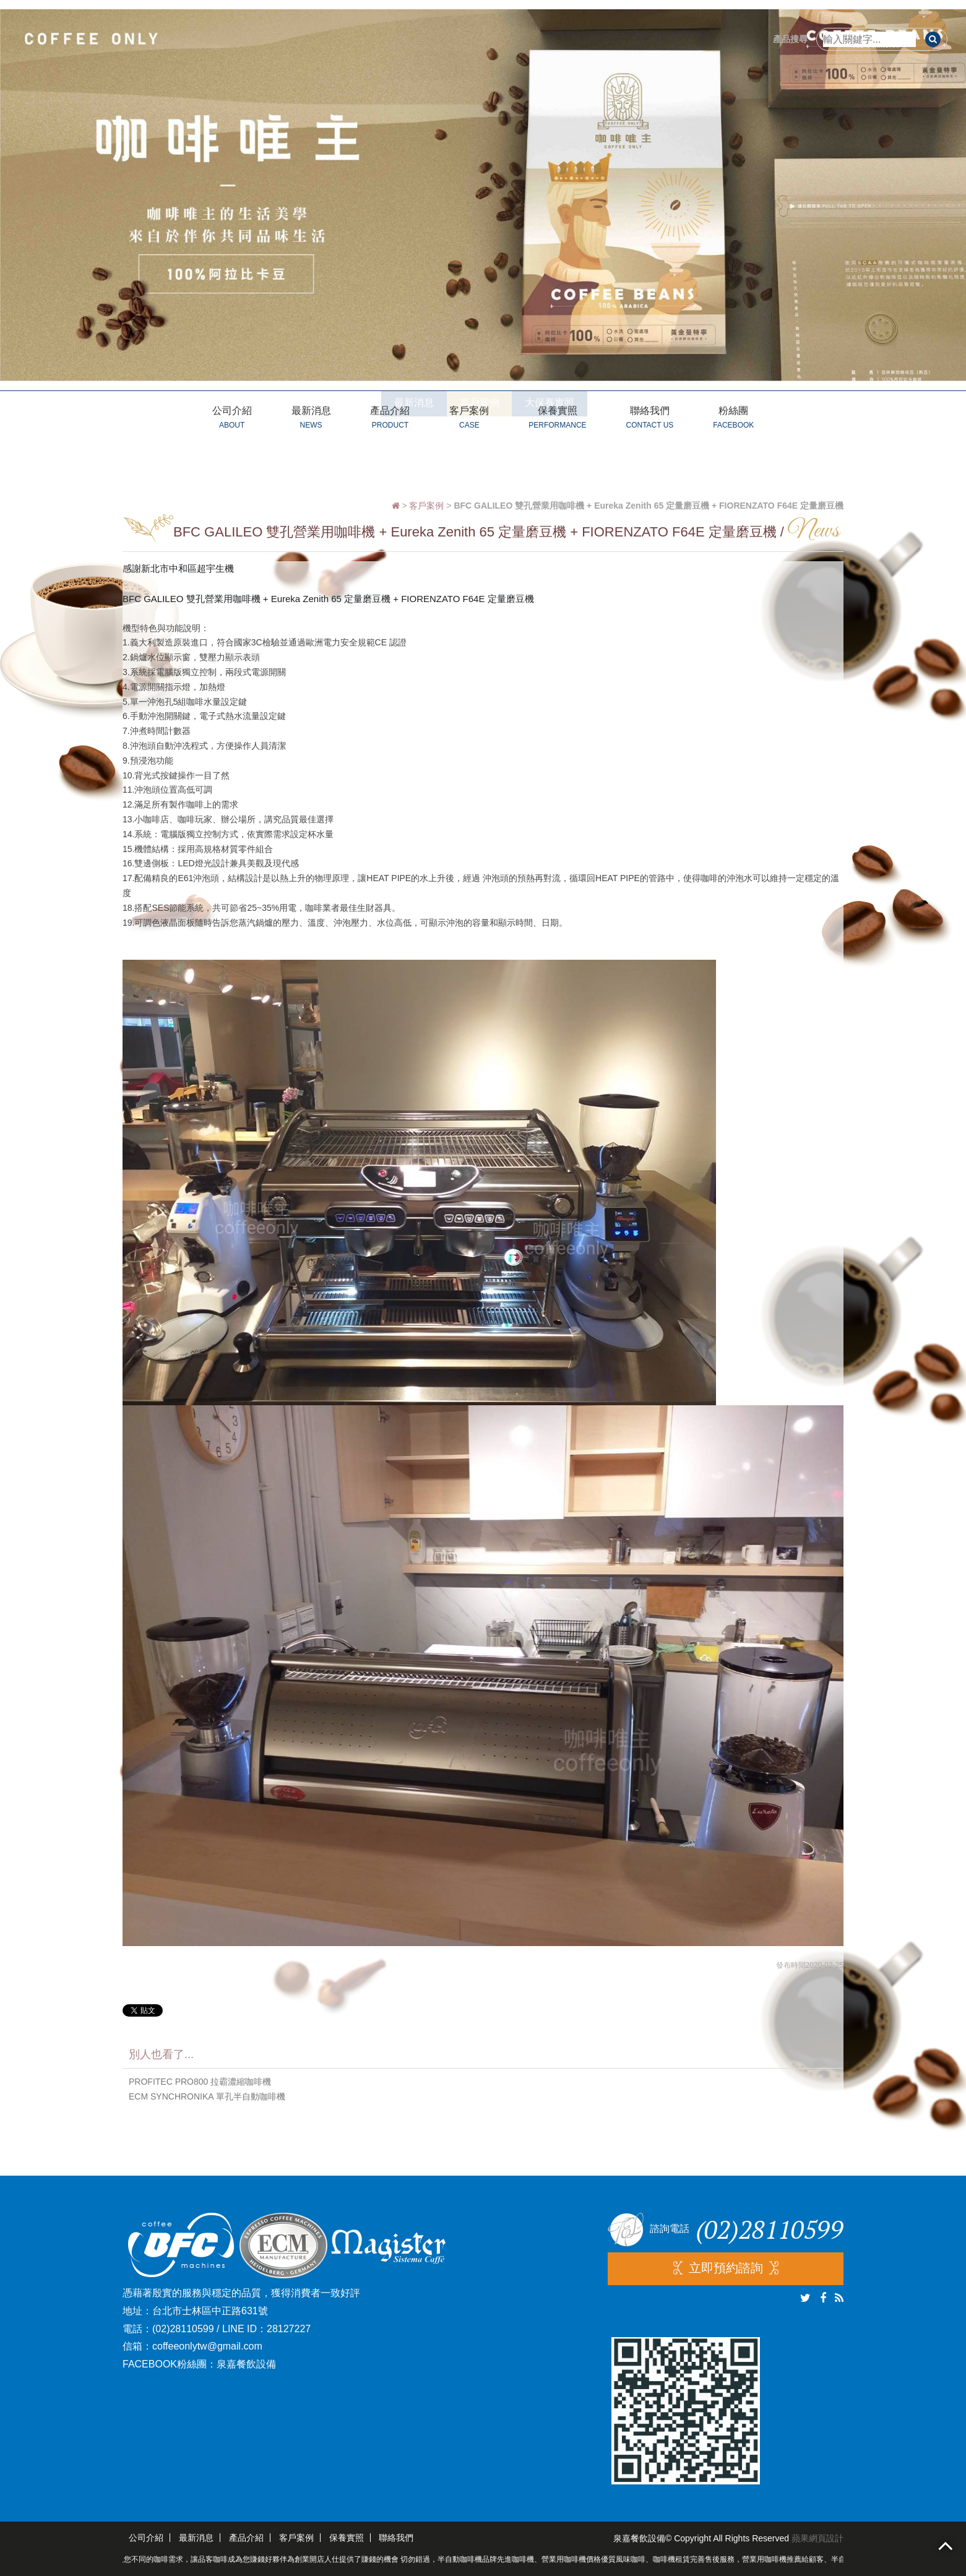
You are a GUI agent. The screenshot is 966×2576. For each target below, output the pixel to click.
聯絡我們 (649, 419)
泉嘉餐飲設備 (246, 2364)
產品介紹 (390, 419)
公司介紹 (232, 419)
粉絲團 (733, 419)
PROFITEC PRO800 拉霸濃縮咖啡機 (200, 2082)
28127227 (289, 2329)
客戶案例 (469, 419)
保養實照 (557, 419)
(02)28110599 (183, 2329)
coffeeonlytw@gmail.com (207, 2346)
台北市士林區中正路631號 (210, 2311)
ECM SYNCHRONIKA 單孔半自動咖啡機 (207, 2096)
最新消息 (311, 419)
